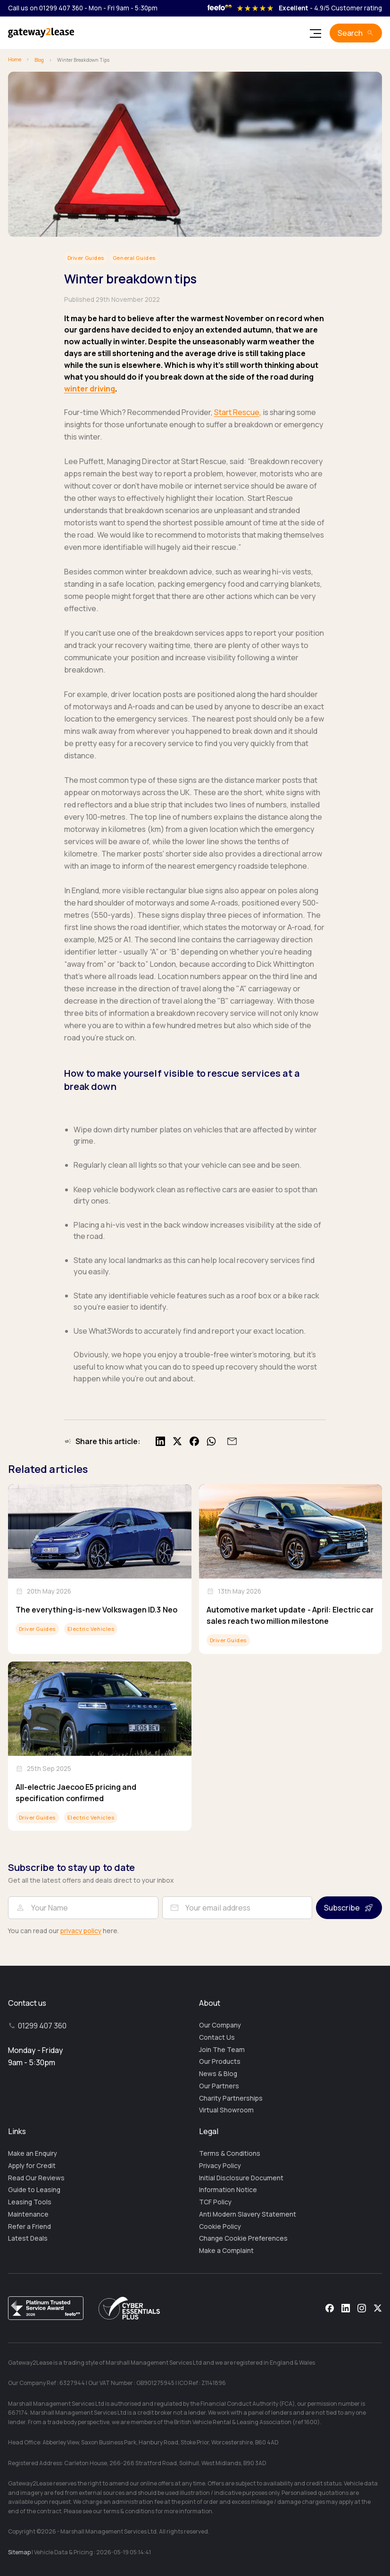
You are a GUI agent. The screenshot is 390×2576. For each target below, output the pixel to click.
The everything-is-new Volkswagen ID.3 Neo (96, 1609)
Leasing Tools (29, 2202)
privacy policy (80, 1931)
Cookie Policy (220, 2226)
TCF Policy (215, 2202)
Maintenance (28, 2214)
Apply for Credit (32, 2165)
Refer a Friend (29, 2226)
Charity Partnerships (231, 2098)
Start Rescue (236, 412)
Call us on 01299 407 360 (45, 8)
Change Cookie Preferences (243, 2238)
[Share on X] (177, 1441)
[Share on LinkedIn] (160, 1441)
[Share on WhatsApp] (211, 1441)
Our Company (220, 2025)
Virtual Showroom (226, 2110)
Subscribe (342, 1908)
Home (14, 59)
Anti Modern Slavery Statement (247, 2214)
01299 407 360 (42, 2025)
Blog (39, 60)
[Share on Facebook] (194, 1441)
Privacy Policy (220, 2165)
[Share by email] (231, 1441)
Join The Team (222, 2049)
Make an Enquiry (32, 2153)
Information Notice (228, 2189)
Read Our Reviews (36, 2178)
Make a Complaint (226, 2250)
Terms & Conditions (229, 2153)
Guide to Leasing (34, 2189)
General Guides (134, 257)
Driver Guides (85, 257)
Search (350, 33)
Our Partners (219, 2086)
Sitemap (19, 2552)
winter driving (89, 388)
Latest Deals (28, 2238)
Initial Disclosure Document (241, 2178)
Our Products (220, 2061)
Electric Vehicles (91, 1628)
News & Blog (218, 2073)
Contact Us (217, 2037)
